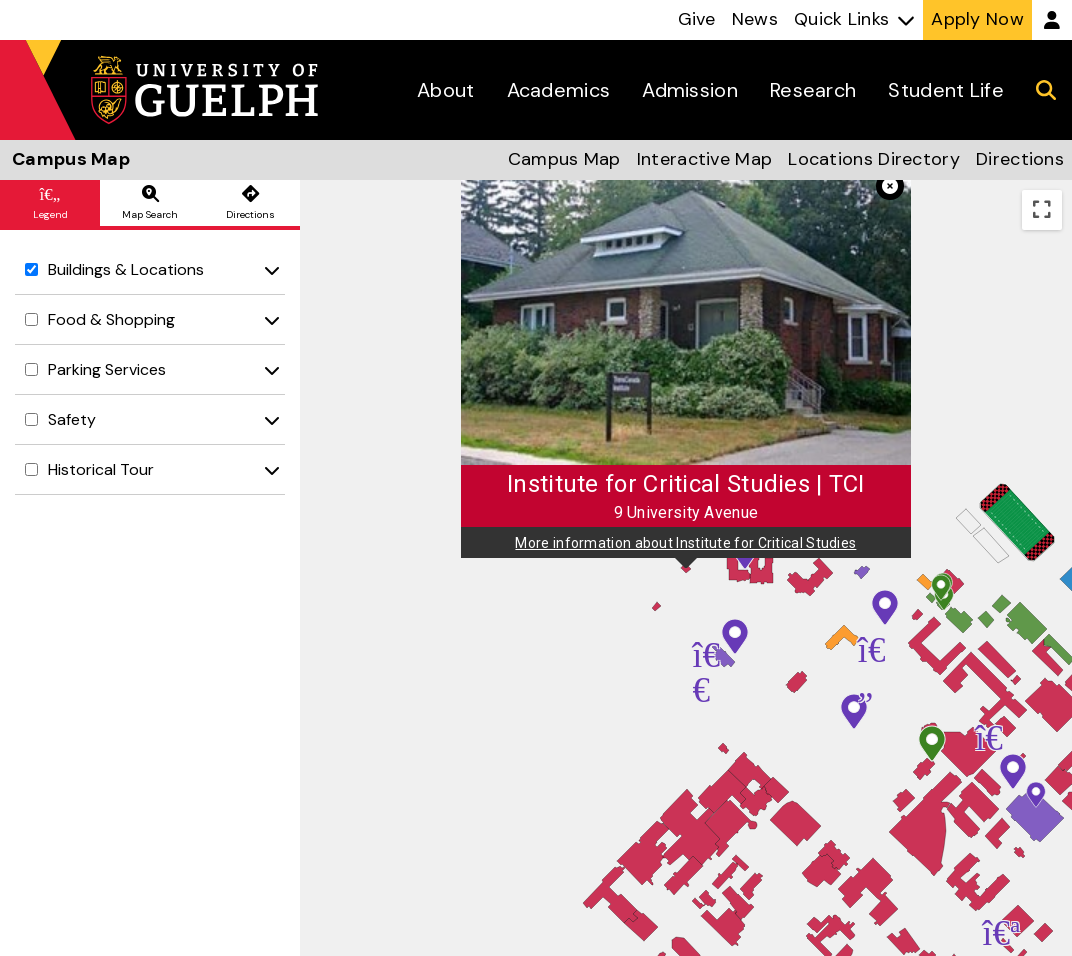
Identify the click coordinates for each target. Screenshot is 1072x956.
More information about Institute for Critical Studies (685, 543)
